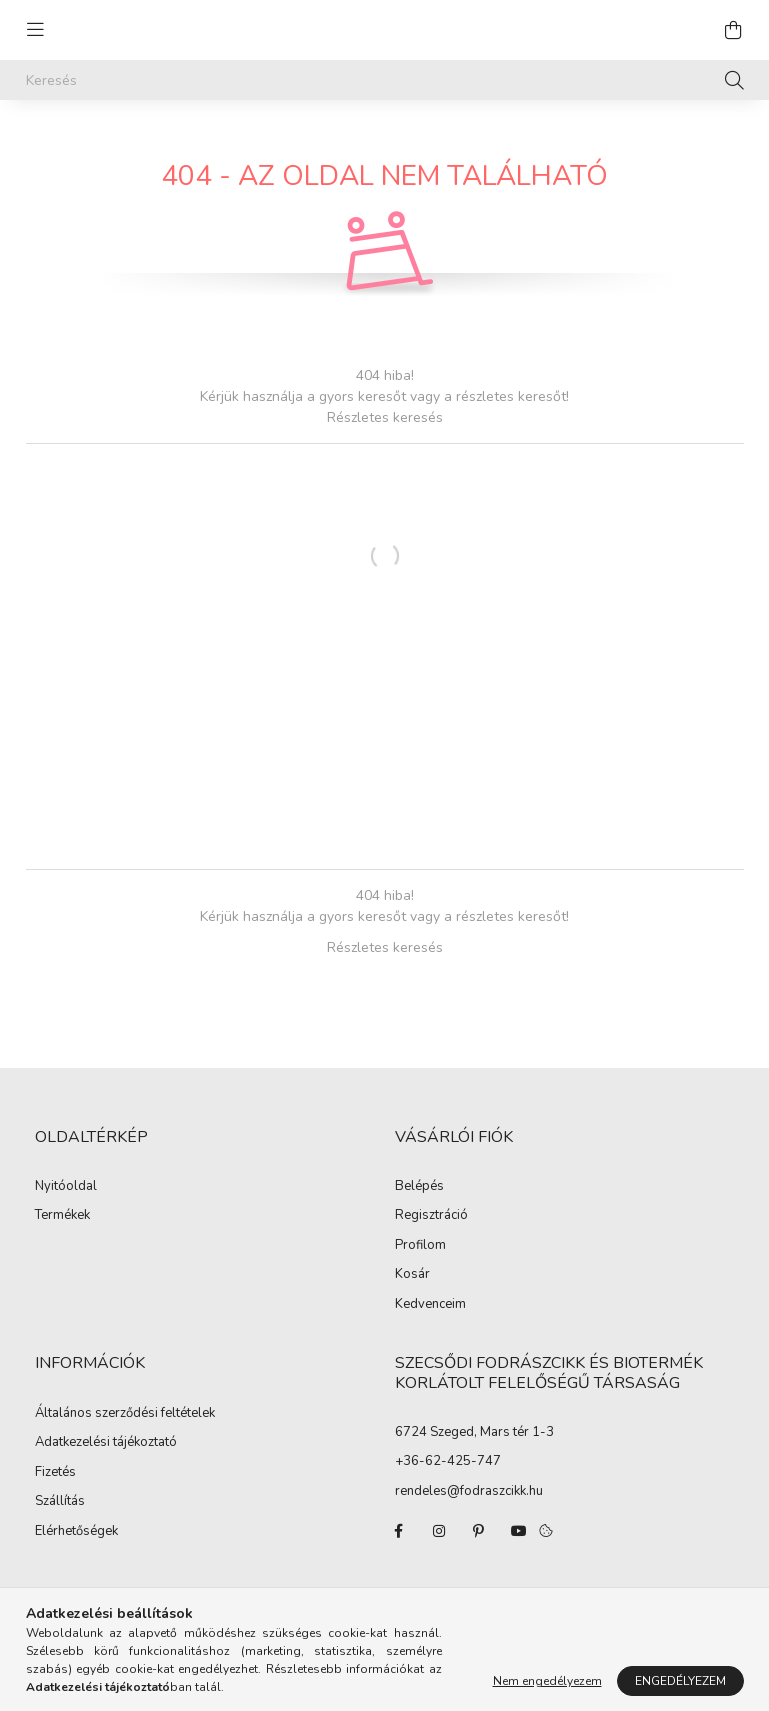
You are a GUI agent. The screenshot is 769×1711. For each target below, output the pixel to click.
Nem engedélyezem (547, 1681)
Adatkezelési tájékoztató (106, 1443)
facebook (399, 1531)
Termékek (62, 1216)
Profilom (420, 1246)
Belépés (419, 1187)
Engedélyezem (680, 1681)
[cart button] (734, 30)
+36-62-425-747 (448, 1461)
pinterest (479, 1531)
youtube (519, 1531)
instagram (439, 1531)
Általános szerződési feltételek (125, 1414)
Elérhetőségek (76, 1532)
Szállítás (60, 1502)
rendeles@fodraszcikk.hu (469, 1491)
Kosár (412, 1275)
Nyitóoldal (66, 1187)
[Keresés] (385, 80)
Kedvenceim (430, 1305)
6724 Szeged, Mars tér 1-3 (474, 1432)
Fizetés (55, 1473)
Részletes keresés (385, 417)
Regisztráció (431, 1216)
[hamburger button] (36, 30)
